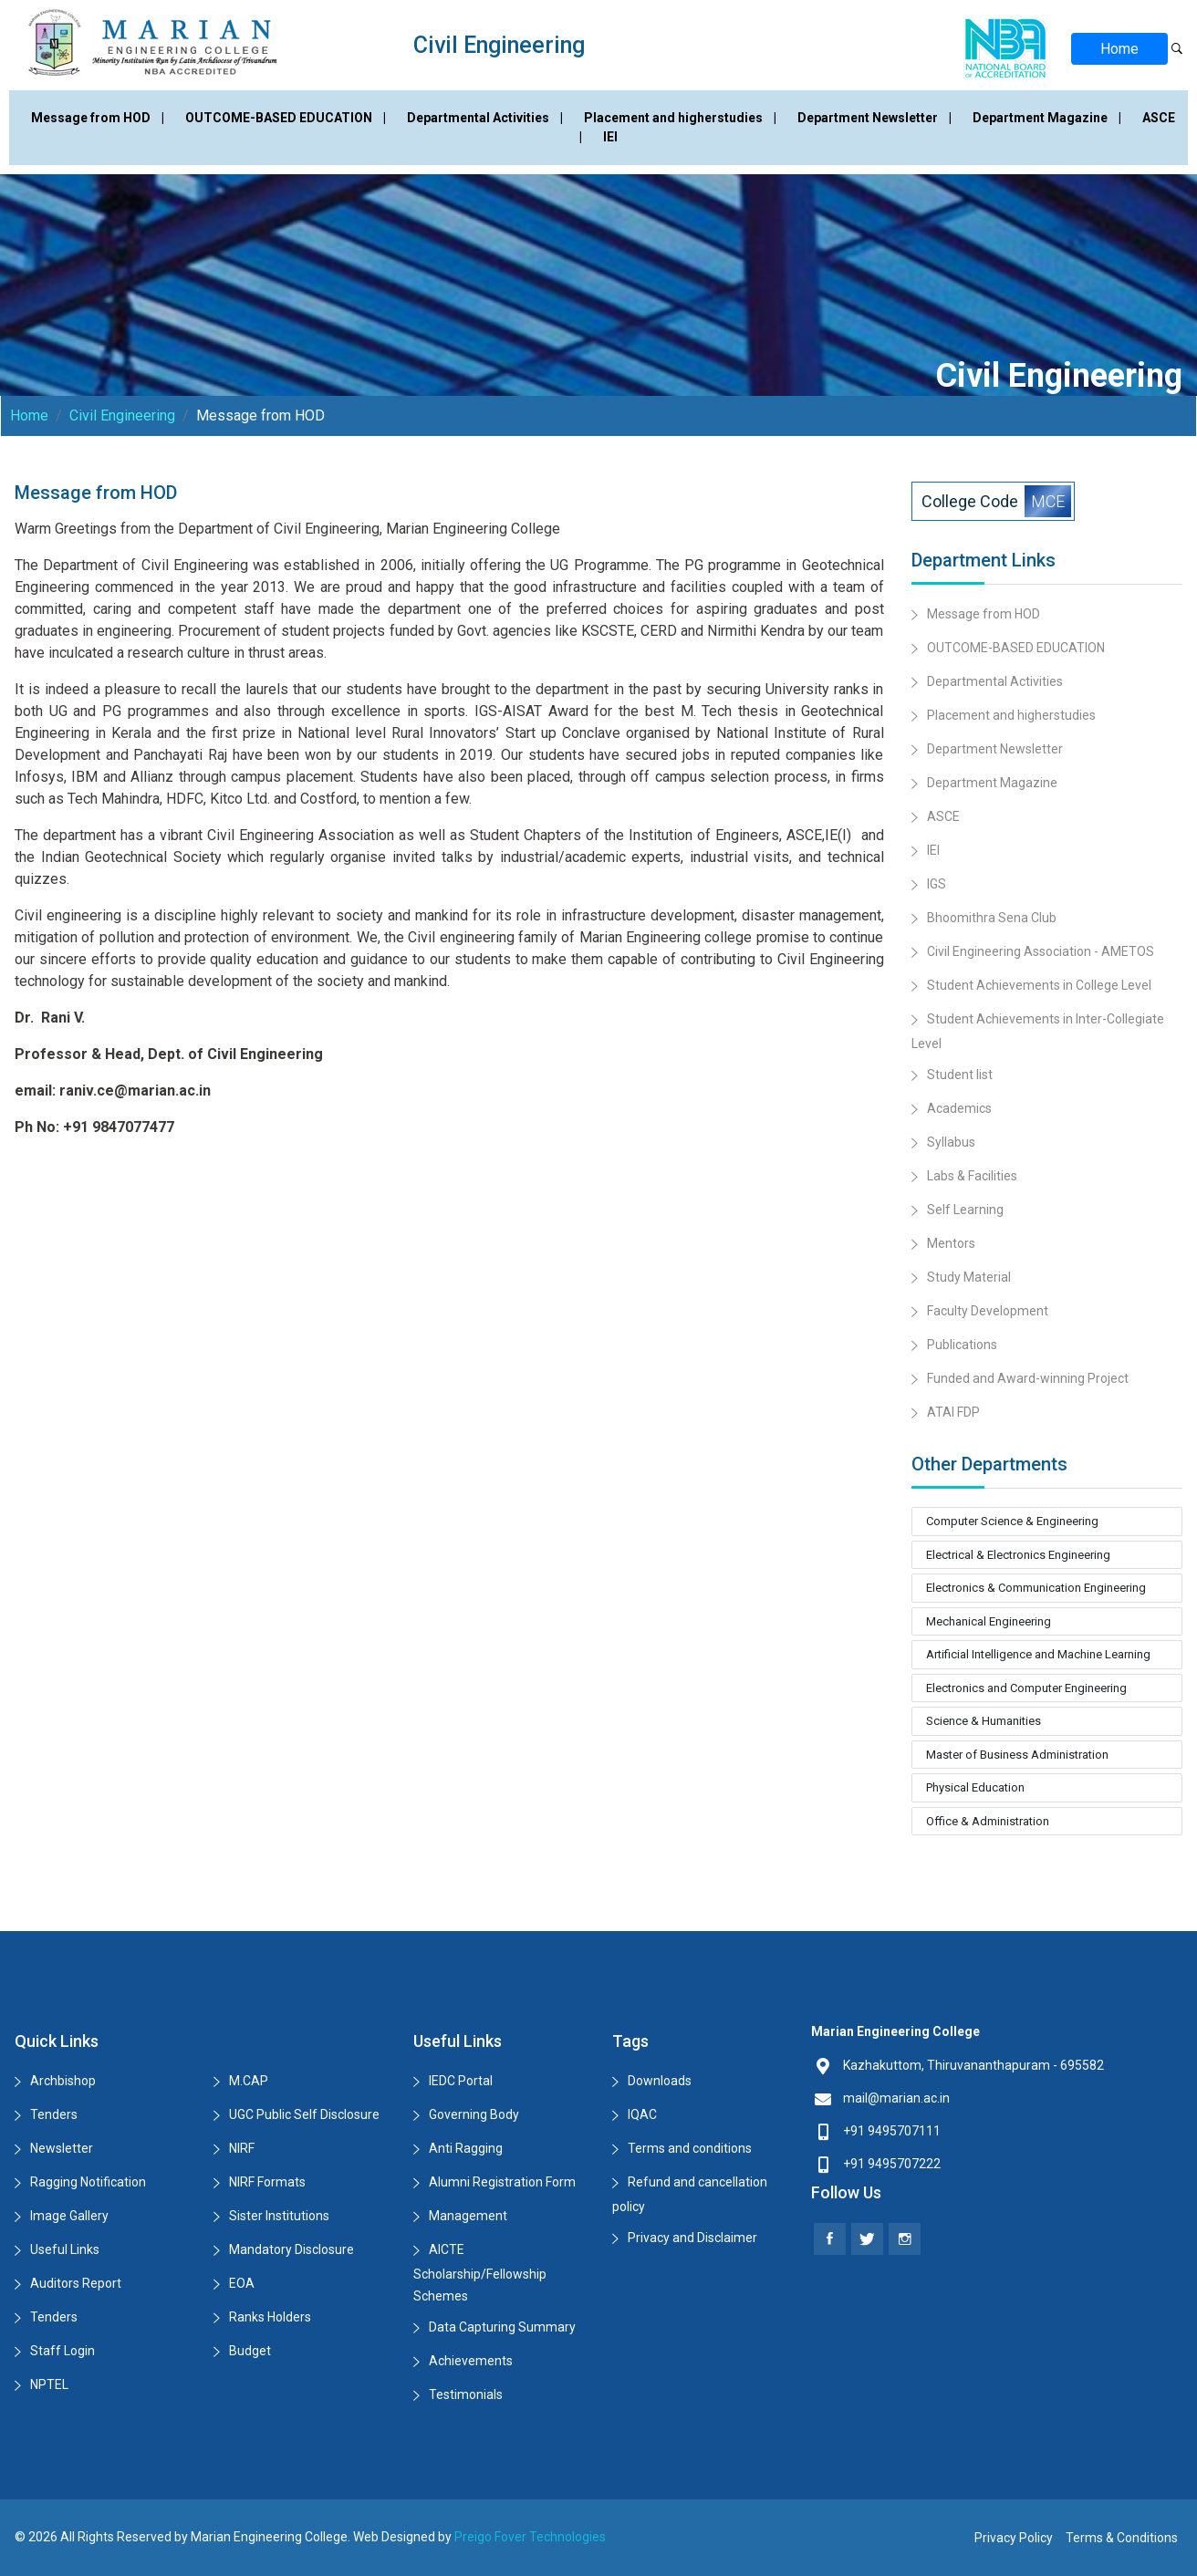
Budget (250, 2350)
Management (468, 2215)
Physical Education (975, 1787)
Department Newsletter (995, 749)
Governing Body (474, 2114)
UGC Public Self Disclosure (304, 2114)
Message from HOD (983, 614)
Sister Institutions (279, 2215)
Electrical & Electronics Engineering (1018, 1555)
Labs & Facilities (972, 1176)
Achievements (471, 2360)
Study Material (969, 1277)
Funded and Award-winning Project (1028, 1378)
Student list (960, 1074)
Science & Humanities (983, 1721)
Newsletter (61, 2148)
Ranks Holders (270, 2317)
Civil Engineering (122, 415)
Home (1119, 48)
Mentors (951, 1243)
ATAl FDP (953, 1412)
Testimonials (466, 2394)
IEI (610, 137)
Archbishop (63, 2080)
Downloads (660, 2080)
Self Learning (965, 1209)
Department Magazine (992, 782)
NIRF (242, 2148)
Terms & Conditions (1122, 2537)
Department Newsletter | (875, 117)
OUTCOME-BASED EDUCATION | (287, 117)
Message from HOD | (99, 117)
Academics (959, 1108)
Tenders (54, 2114)
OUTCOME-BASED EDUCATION (1016, 647)
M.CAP (248, 2080)
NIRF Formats (267, 2182)
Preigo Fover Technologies (530, 2536)
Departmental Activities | (486, 117)
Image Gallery (69, 2215)
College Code (996, 501)
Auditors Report (75, 2283)
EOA (242, 2283)
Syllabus (951, 1142)
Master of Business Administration (1017, 1754)
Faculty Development (987, 1311)
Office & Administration (987, 1821)
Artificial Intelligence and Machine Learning (1038, 1654)
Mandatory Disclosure (291, 2249)
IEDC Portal (461, 2080)
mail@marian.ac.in (896, 2098)
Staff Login (62, 2350)
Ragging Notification (88, 2182)
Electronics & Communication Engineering (1036, 1587)
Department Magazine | (1048, 117)
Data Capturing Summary (502, 2327)
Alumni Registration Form (502, 2182)
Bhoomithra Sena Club (991, 917)
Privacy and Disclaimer (692, 2237)
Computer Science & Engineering (1012, 1521)
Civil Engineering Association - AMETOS (1040, 951)
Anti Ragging (466, 2148)
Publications (962, 1344)
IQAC (642, 2114)
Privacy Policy (1013, 2537)
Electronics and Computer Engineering (1026, 1688)
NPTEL (49, 2384)
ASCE (943, 816)
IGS (936, 884)
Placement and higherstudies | (681, 117)
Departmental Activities (995, 681)
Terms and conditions (690, 2148)
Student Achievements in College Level (1039, 985)
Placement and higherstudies (1011, 715)
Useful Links (64, 2249)
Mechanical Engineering (988, 1621)
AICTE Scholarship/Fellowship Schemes (479, 2272)
